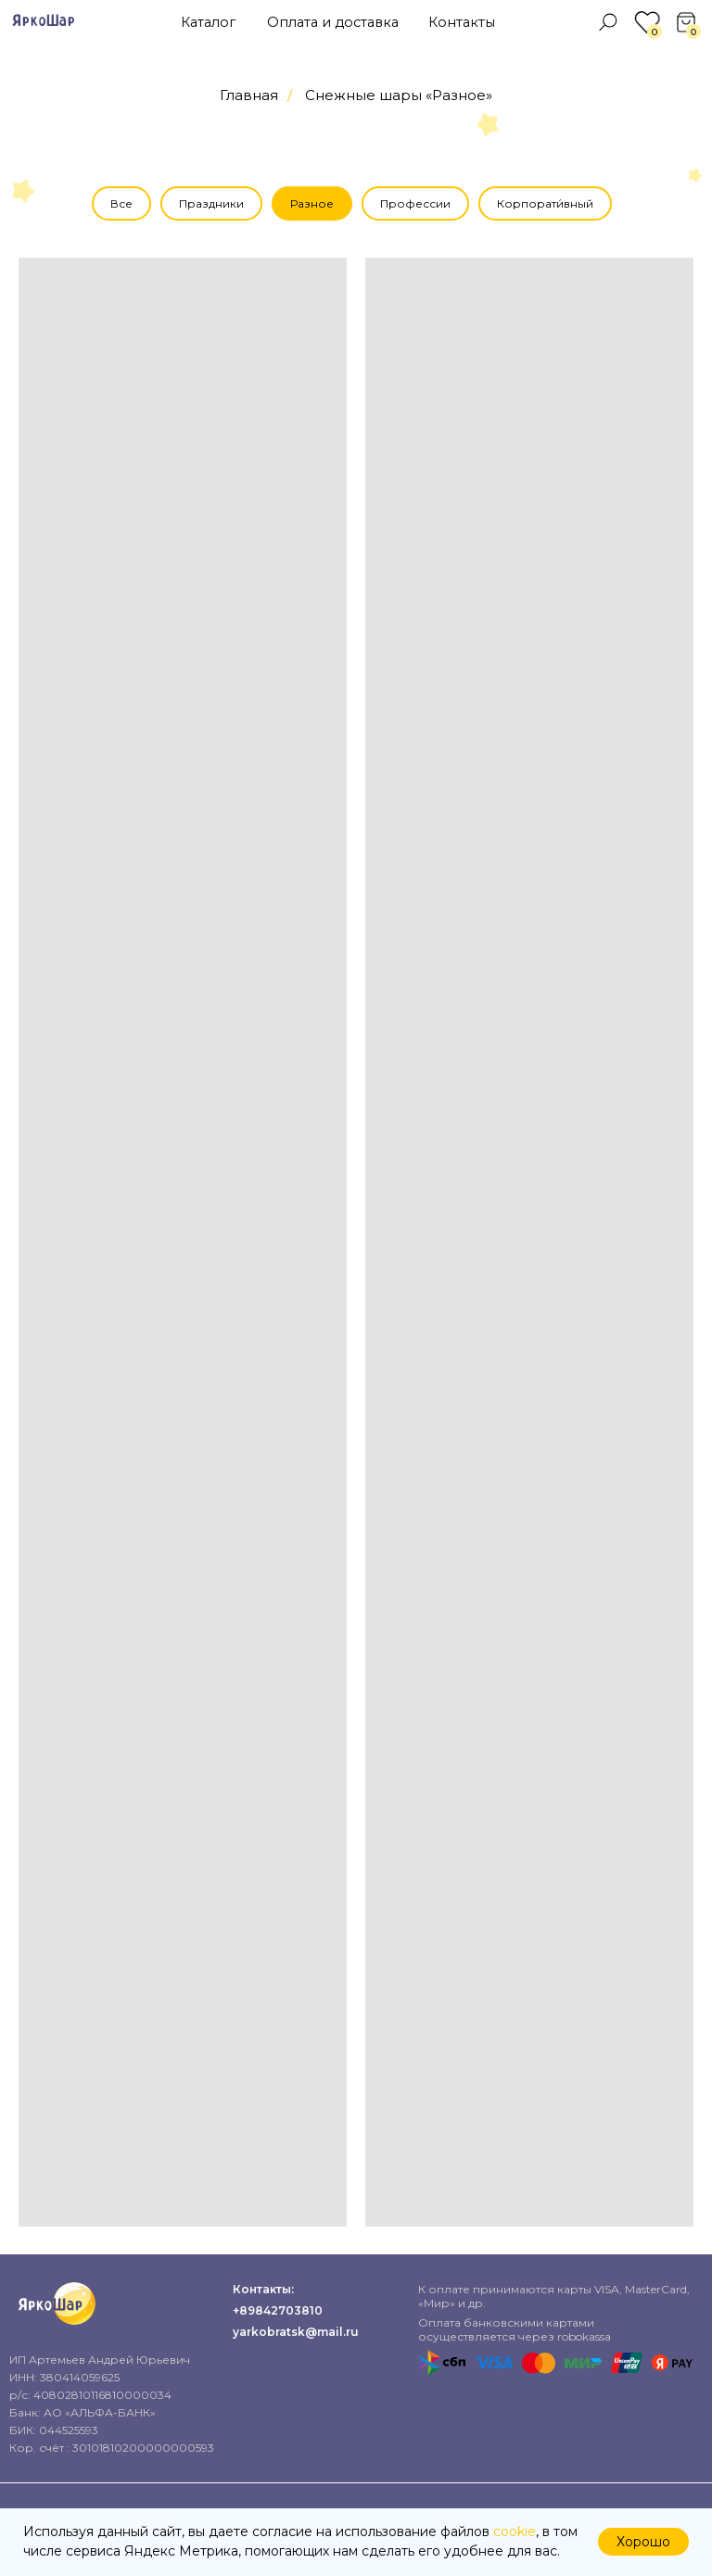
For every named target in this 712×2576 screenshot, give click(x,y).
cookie (514, 2531)
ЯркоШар (43, 21)
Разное (312, 203)
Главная (249, 95)
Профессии (415, 203)
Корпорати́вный (545, 203)
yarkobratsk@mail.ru (296, 2332)
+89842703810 (278, 2310)
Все (121, 203)
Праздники (211, 203)
